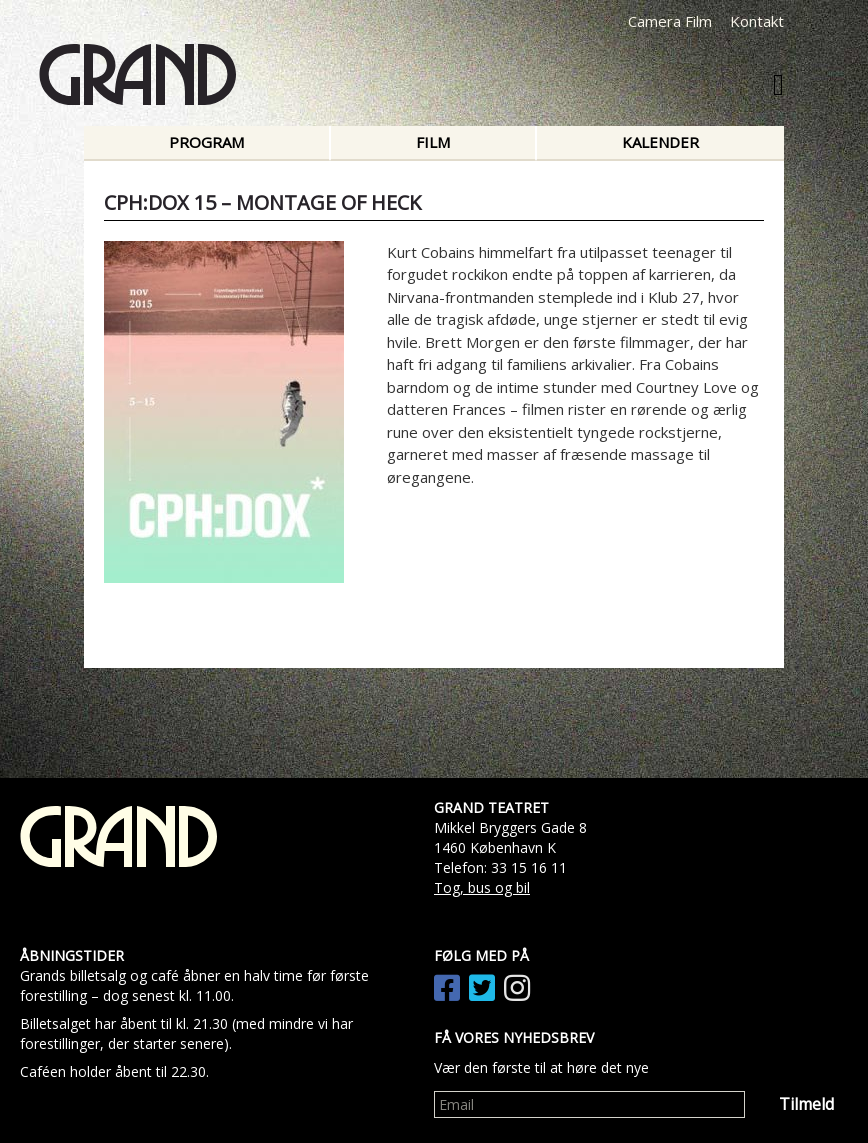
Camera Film (670, 21)
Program (206, 142)
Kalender (660, 142)
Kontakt (757, 21)
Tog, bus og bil (482, 887)
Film (433, 142)
